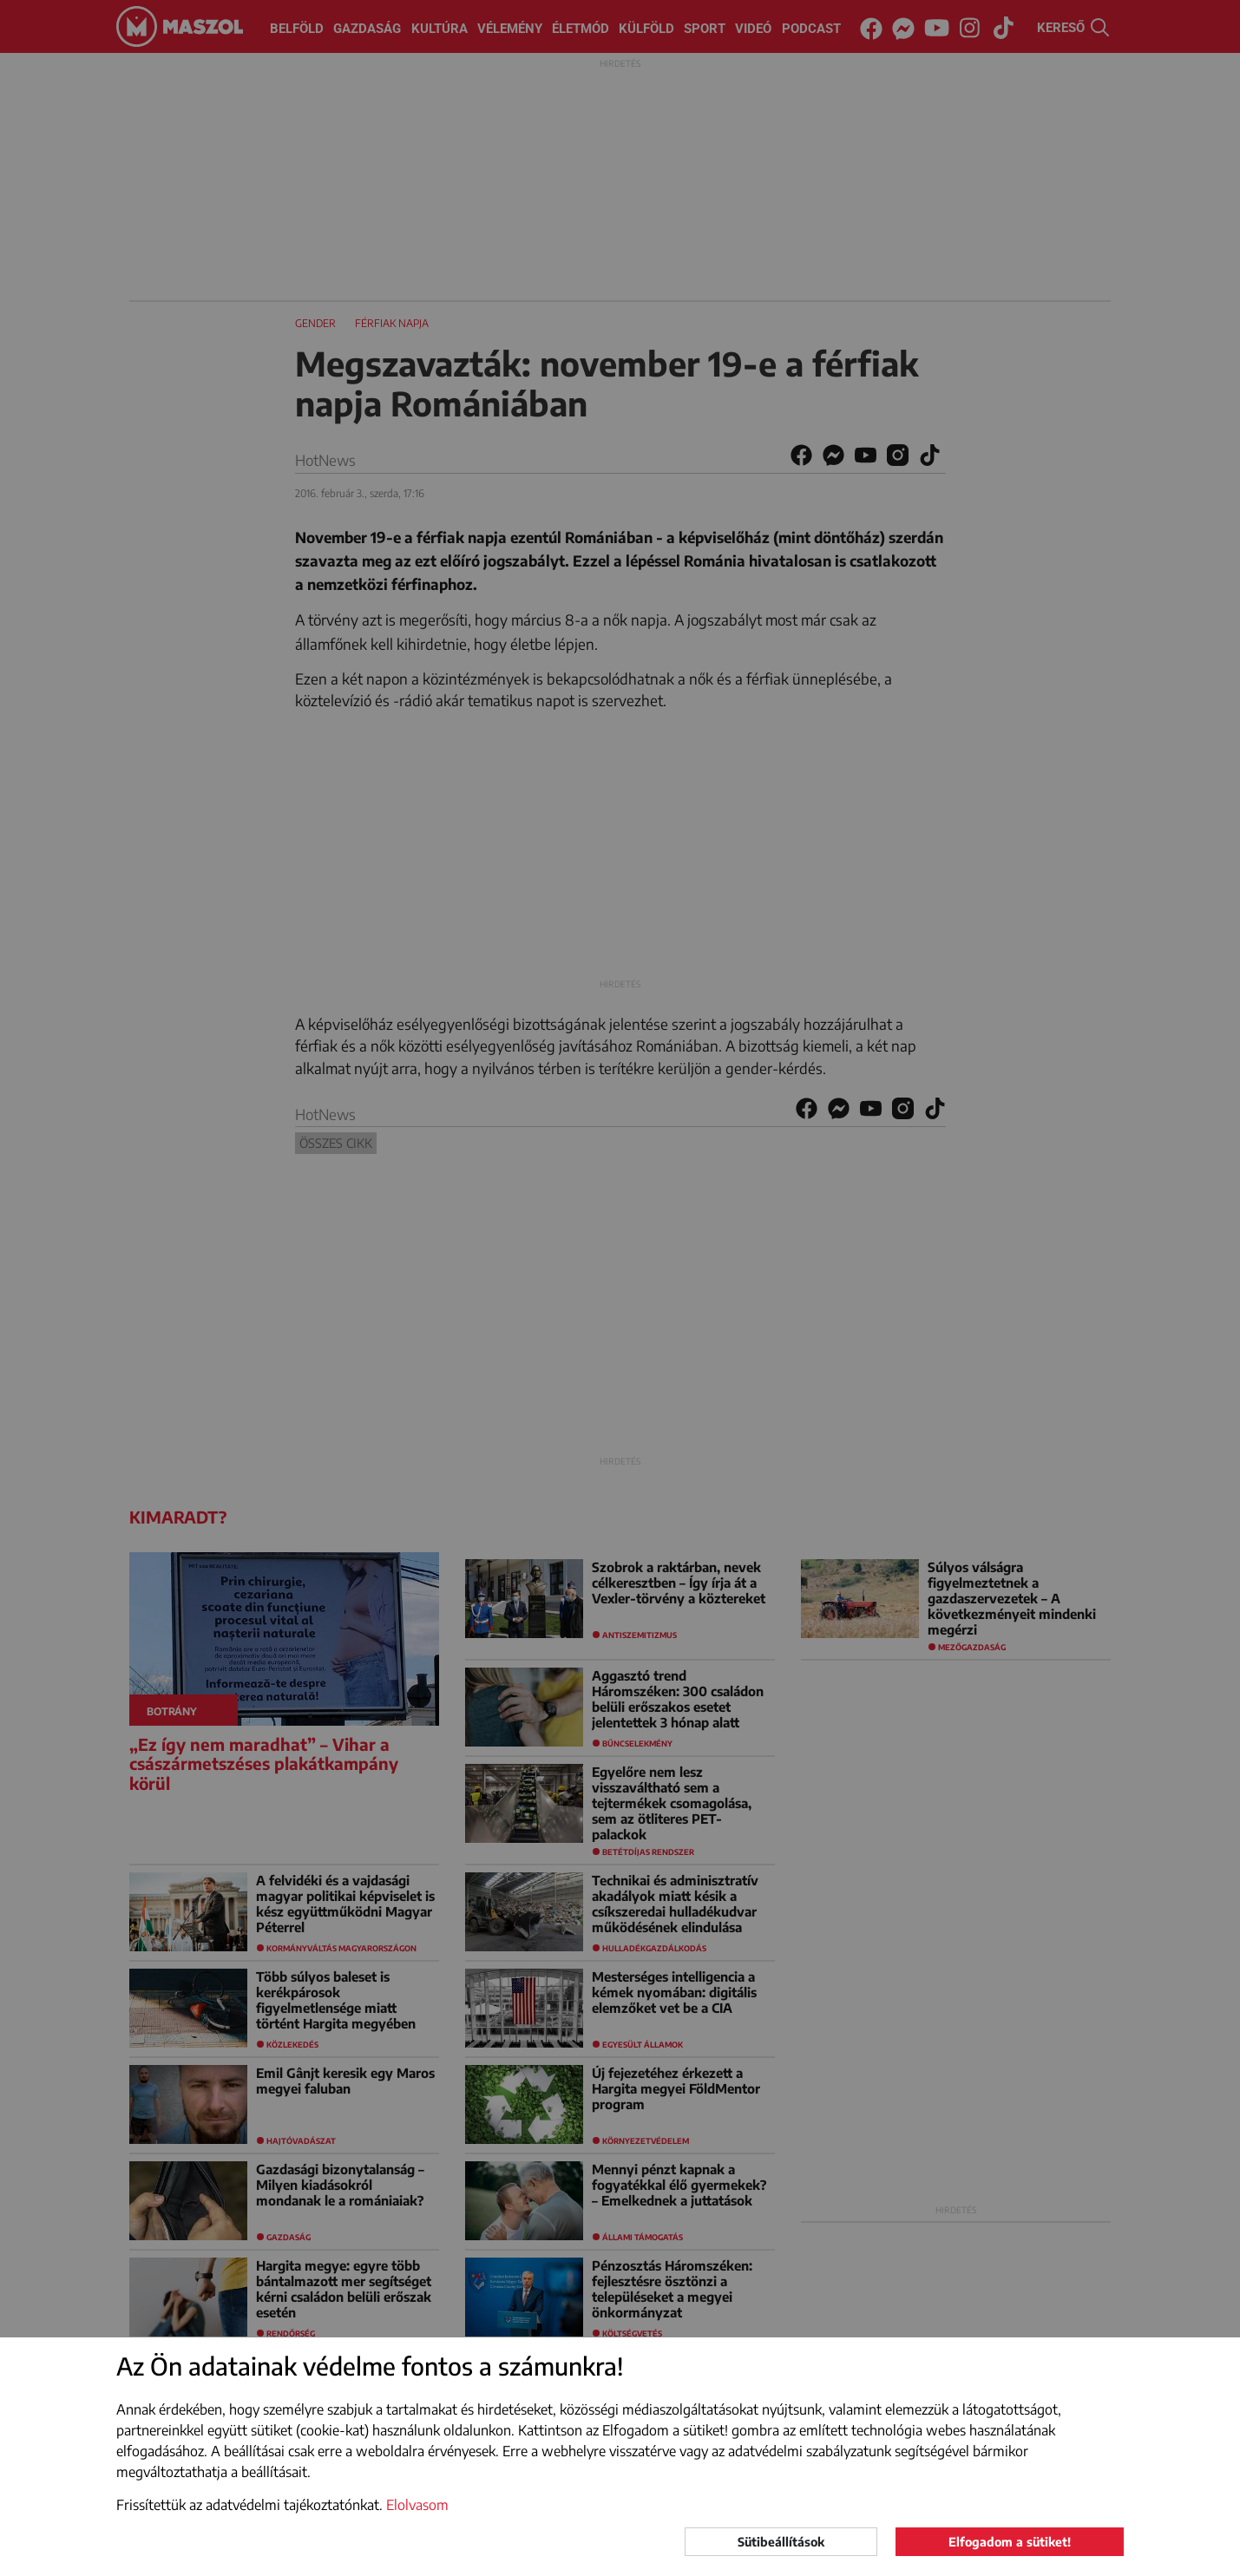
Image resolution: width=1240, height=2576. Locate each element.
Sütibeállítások (781, 2541)
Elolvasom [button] (417, 2505)
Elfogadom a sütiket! (1009, 2541)
